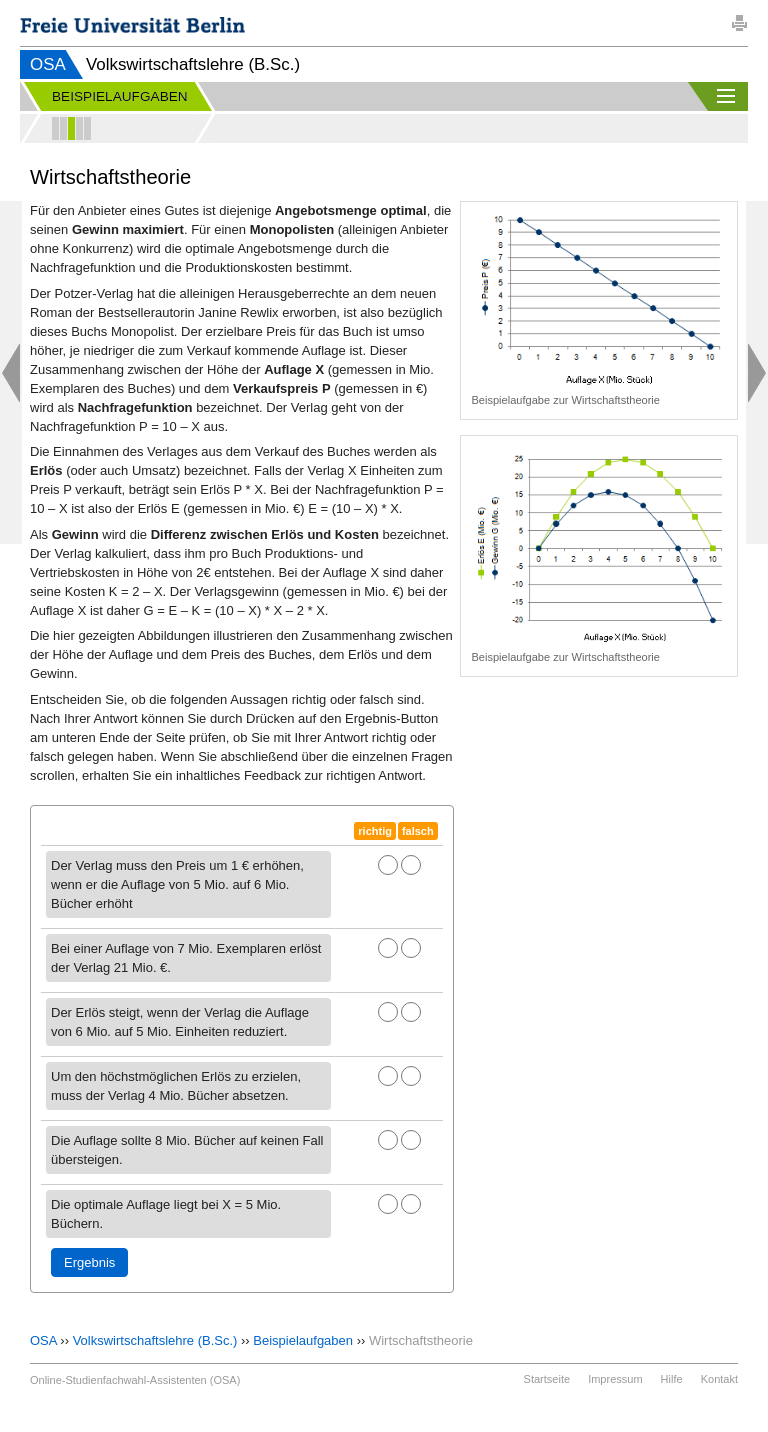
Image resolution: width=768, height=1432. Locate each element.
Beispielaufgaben (303, 1340)
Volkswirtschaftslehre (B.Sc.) (155, 1340)
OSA (48, 64)
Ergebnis (89, 1262)
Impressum (615, 1379)
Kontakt (719, 1379)
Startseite (547, 1379)
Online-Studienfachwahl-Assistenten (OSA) (135, 1380)
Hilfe (672, 1379)
